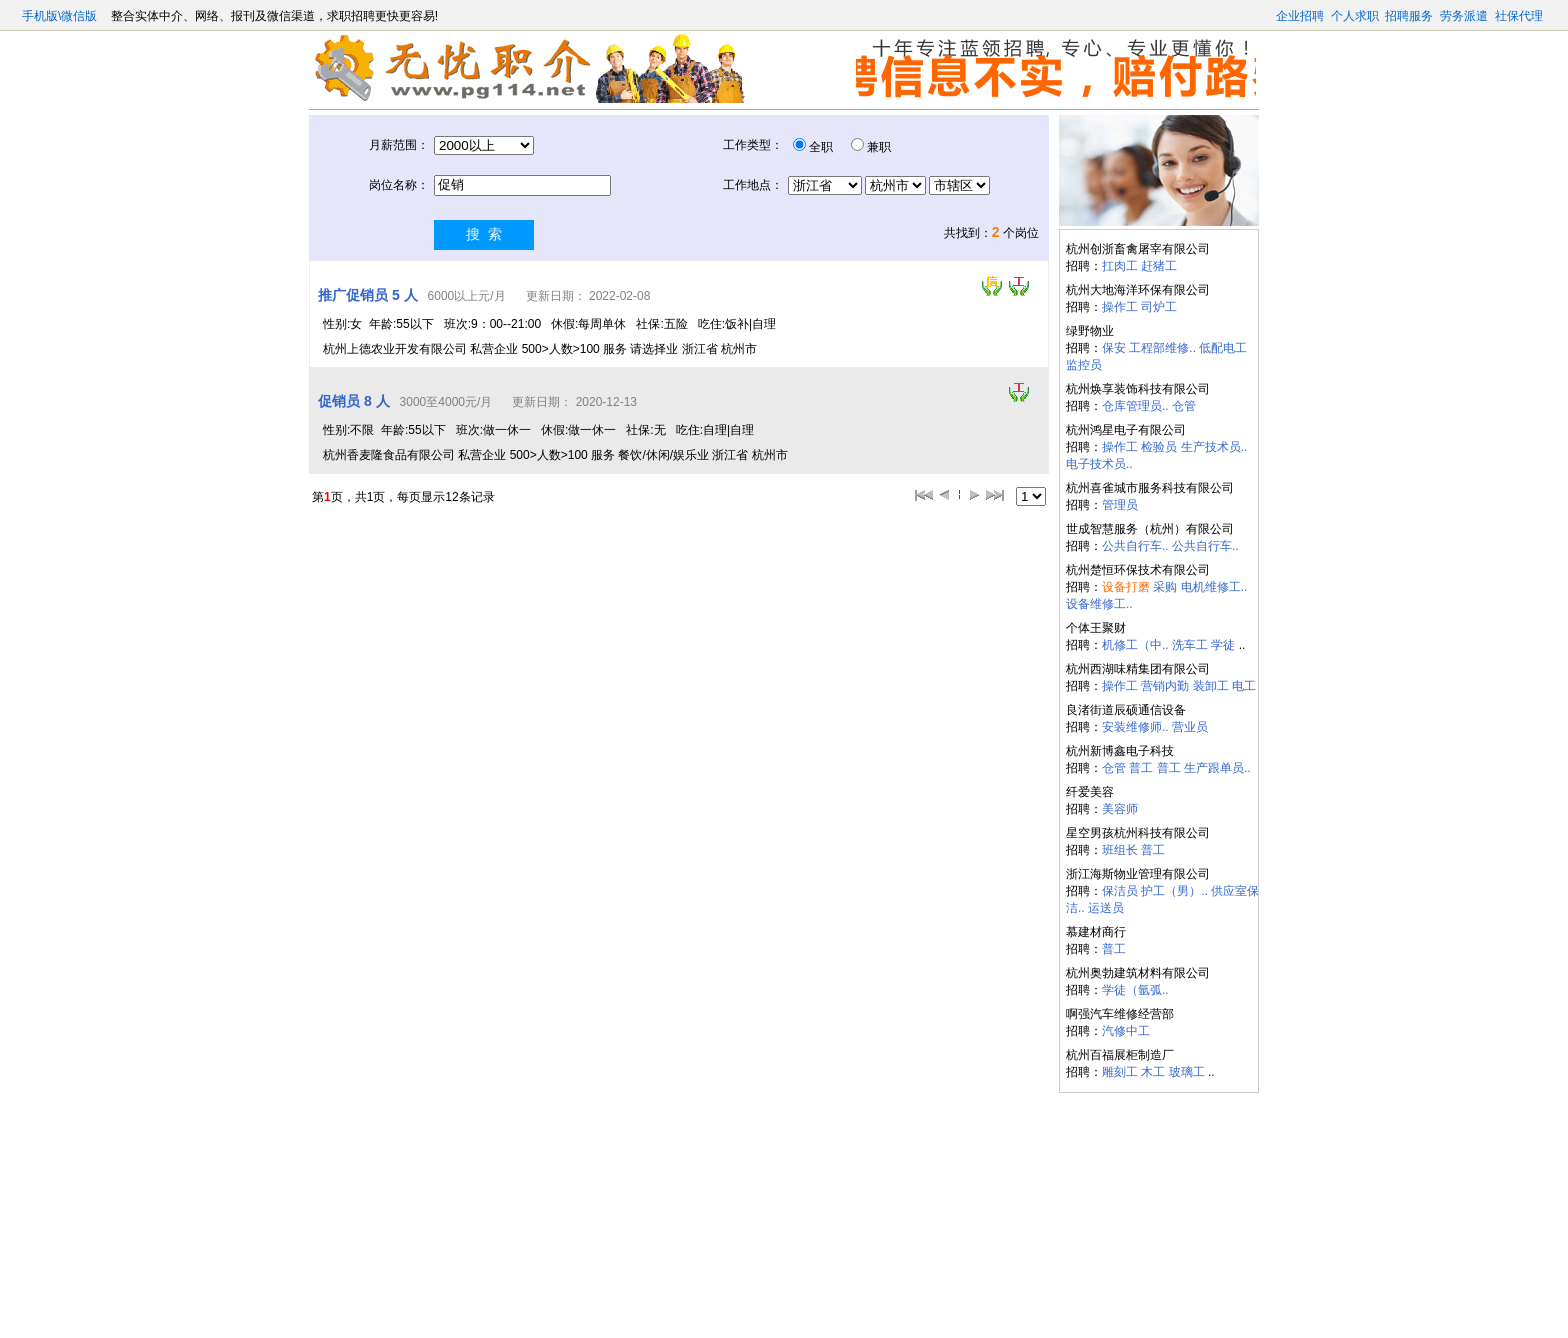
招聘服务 (1409, 16)
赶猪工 (1159, 266)
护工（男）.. (1174, 891)
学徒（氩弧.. (1135, 990)
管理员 (1120, 505)
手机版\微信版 (61, 16)
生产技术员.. (1214, 447)
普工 (1141, 768)
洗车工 (1190, 645)
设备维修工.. (1099, 604)
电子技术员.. (1099, 464)
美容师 (1120, 809)
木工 (1153, 1072)
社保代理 (1519, 16)
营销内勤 (1165, 686)
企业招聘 (1300, 16)
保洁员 (1120, 891)
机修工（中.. (1135, 645)
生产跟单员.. (1217, 768)
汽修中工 (1126, 1031)
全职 (821, 147)
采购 (1165, 587)
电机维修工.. (1214, 587)
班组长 (1120, 850)
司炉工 (1159, 307)
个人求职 (1355, 16)
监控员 (1084, 365)
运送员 (1106, 908)
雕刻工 (1120, 1072)
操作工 (1120, 307)
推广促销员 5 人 (368, 295)
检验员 (1159, 447)
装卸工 (1211, 686)
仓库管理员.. (1135, 406)
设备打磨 (1126, 587)
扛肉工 (1120, 266)
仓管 (1184, 406)
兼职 (879, 147)
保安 (1114, 348)
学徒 (1223, 645)
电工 (1244, 686)
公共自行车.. (1135, 546)
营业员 (1190, 727)
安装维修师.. (1135, 727)
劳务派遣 (1464, 16)
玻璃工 (1187, 1072)
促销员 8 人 (354, 401)
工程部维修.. (1162, 348)
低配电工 (1223, 348)
